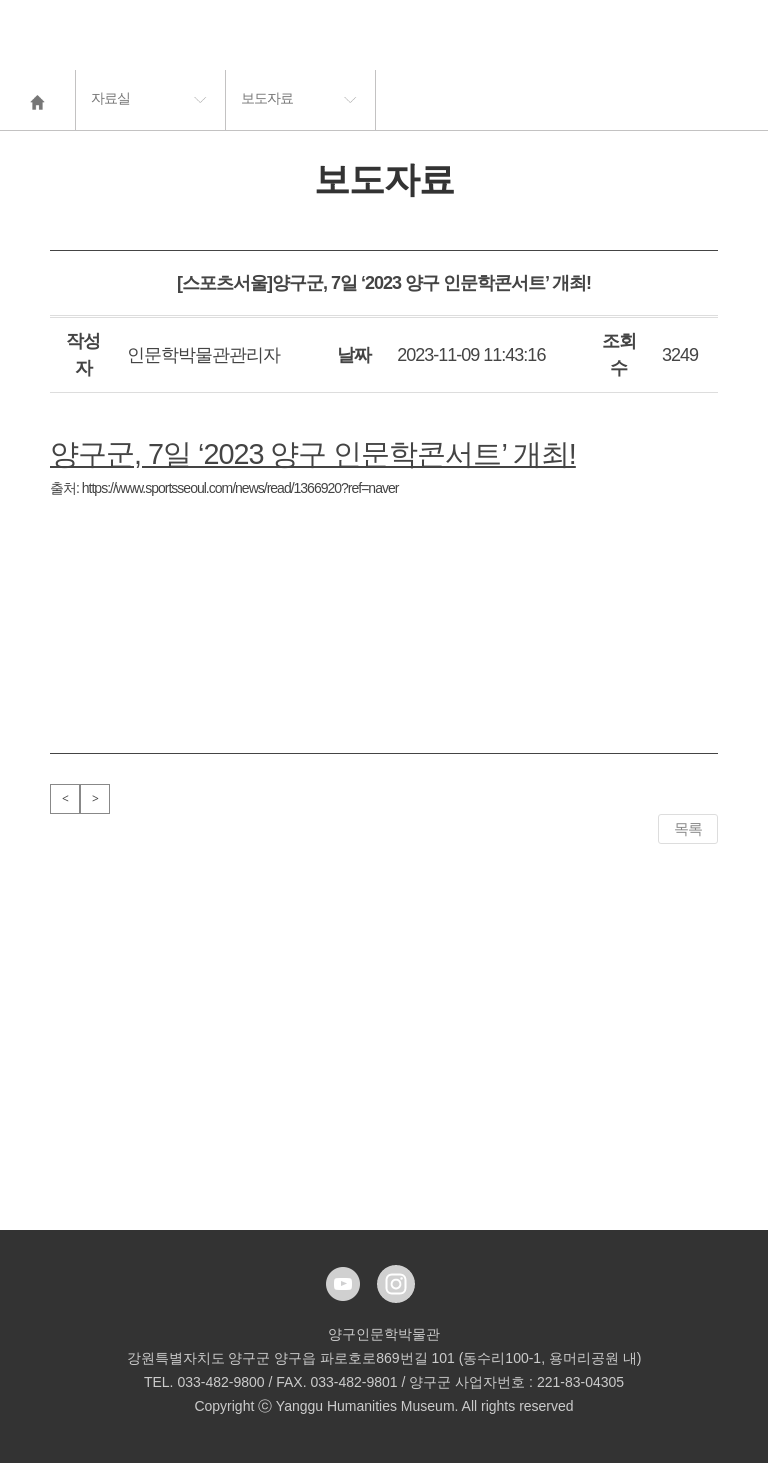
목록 (688, 828)
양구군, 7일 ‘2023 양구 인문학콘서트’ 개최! (313, 454)
